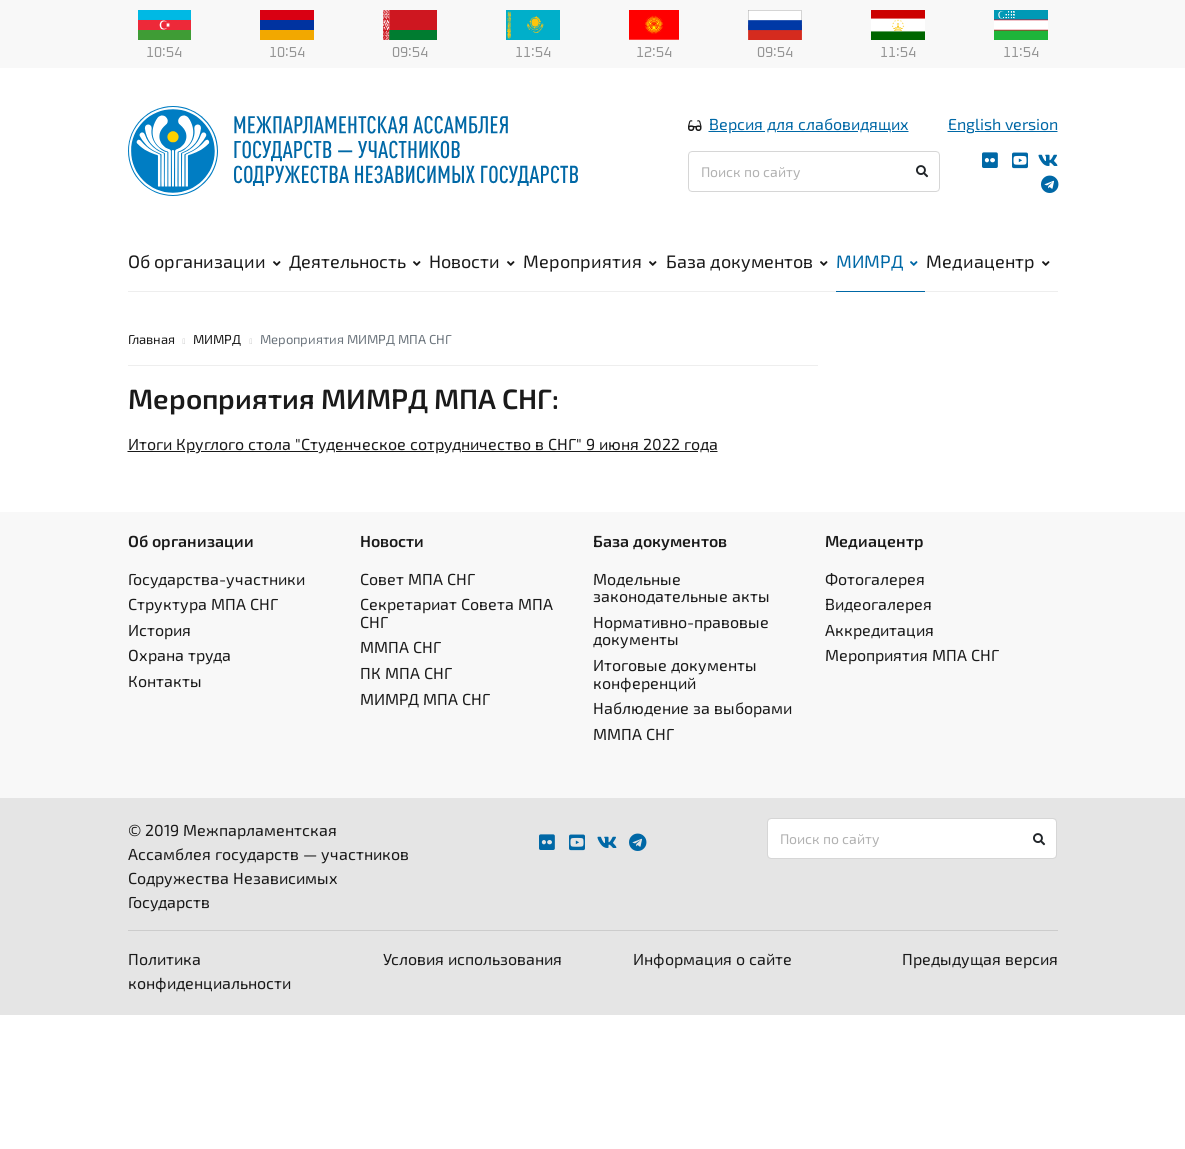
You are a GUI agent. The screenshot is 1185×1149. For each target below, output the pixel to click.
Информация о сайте (712, 958)
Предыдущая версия (980, 958)
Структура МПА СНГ (203, 603)
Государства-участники (216, 578)
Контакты (165, 680)
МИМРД (877, 261)
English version (1003, 123)
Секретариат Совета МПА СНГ (456, 612)
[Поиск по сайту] (814, 171)
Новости (472, 261)
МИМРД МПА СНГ (425, 698)
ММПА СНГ (400, 646)
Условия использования (472, 958)
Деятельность (355, 261)
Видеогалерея (878, 603)
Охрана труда (179, 654)
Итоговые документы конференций (675, 673)
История (159, 629)
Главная (151, 339)
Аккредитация (879, 629)
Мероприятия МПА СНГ (912, 654)
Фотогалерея (875, 578)
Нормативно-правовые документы (681, 630)
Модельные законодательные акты (681, 587)
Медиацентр (988, 261)
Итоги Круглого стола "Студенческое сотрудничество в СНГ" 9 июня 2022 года (423, 443)
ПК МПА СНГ (406, 672)
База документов (747, 261)
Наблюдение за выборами (692, 707)
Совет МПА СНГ (417, 578)
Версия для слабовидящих (809, 123)
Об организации (204, 261)
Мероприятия (590, 261)
